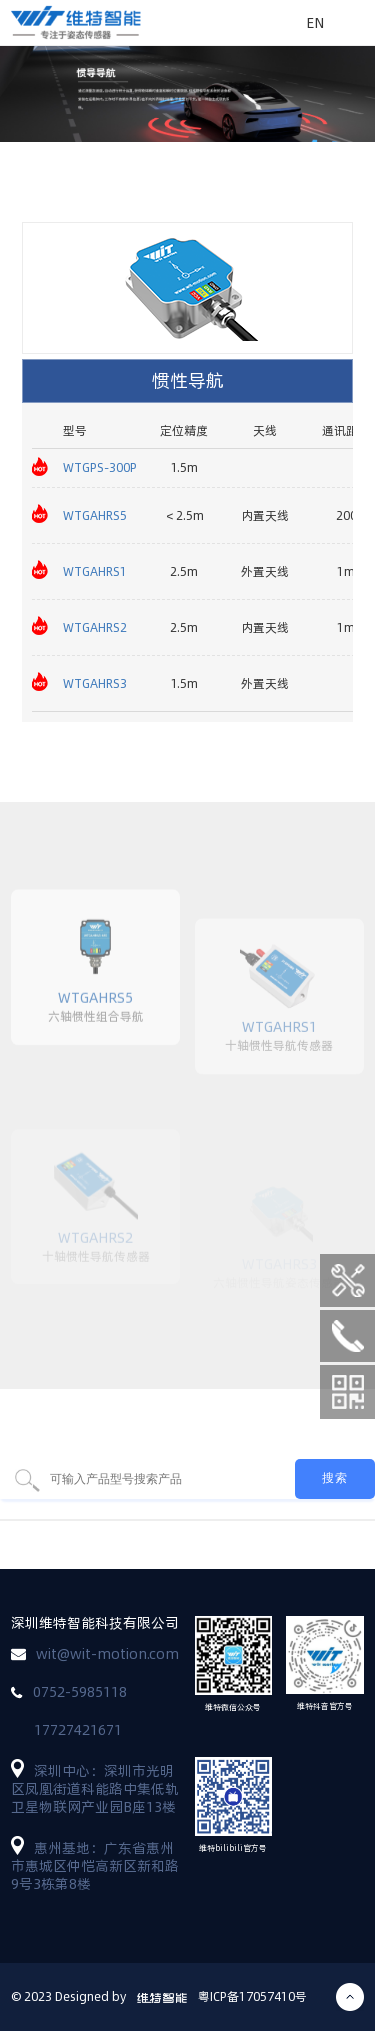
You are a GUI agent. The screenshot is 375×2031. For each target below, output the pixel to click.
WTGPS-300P (100, 467)
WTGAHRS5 (95, 515)
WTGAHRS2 (95, 627)
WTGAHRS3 (95, 683)
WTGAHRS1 (95, 571)
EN (315, 23)
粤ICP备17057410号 (252, 1996)
